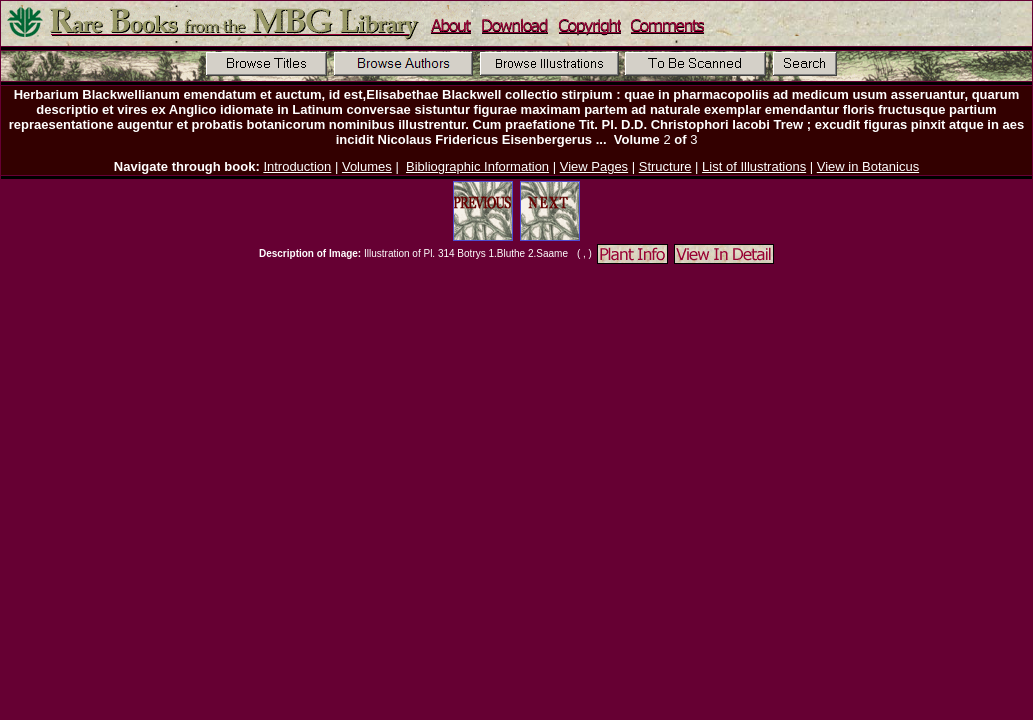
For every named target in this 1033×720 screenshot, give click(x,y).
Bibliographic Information (477, 166)
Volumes (367, 166)
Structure (665, 166)
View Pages (594, 166)
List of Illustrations (754, 166)
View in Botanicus (868, 166)
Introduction (297, 166)
